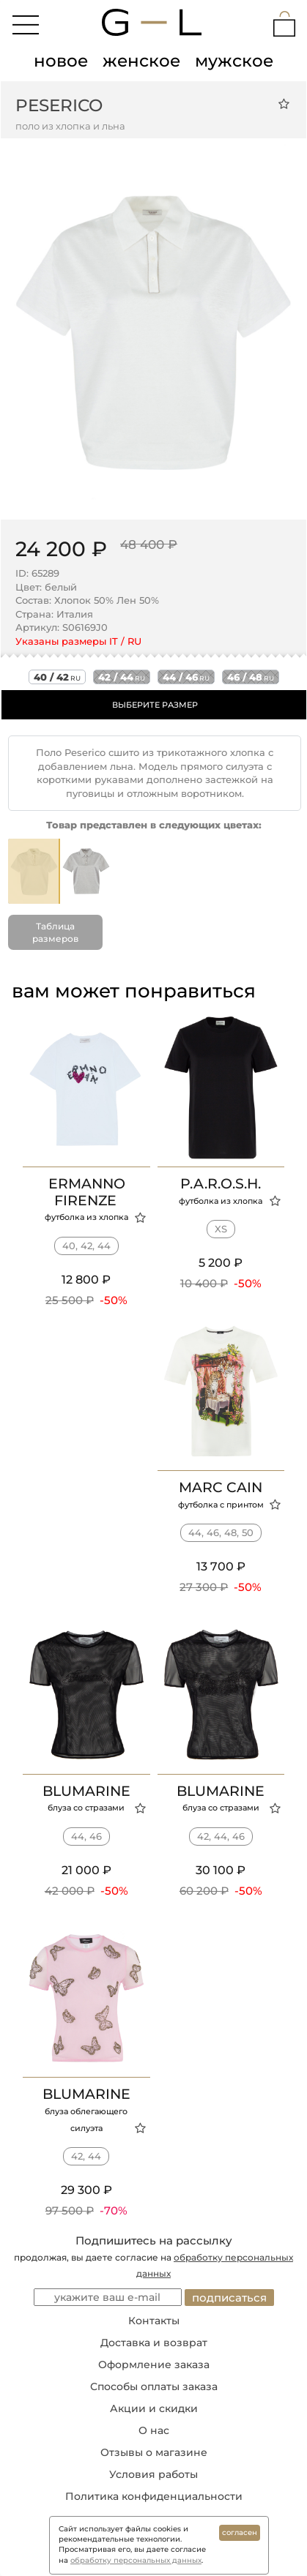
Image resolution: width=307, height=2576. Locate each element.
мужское (234, 60)
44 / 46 (186, 677)
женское (141, 60)
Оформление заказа (154, 2364)
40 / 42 (57, 677)
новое (61, 60)
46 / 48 (250, 677)
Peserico (59, 105)
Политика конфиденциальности (154, 2496)
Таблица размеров (55, 932)
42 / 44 (121, 677)
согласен (239, 2532)
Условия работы (153, 2474)
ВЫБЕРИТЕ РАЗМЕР (155, 705)
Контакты (154, 2320)
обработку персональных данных (135, 2560)
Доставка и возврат (153, 2342)
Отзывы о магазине (153, 2452)
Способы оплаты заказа (154, 2386)
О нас (153, 2430)
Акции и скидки (154, 2408)
